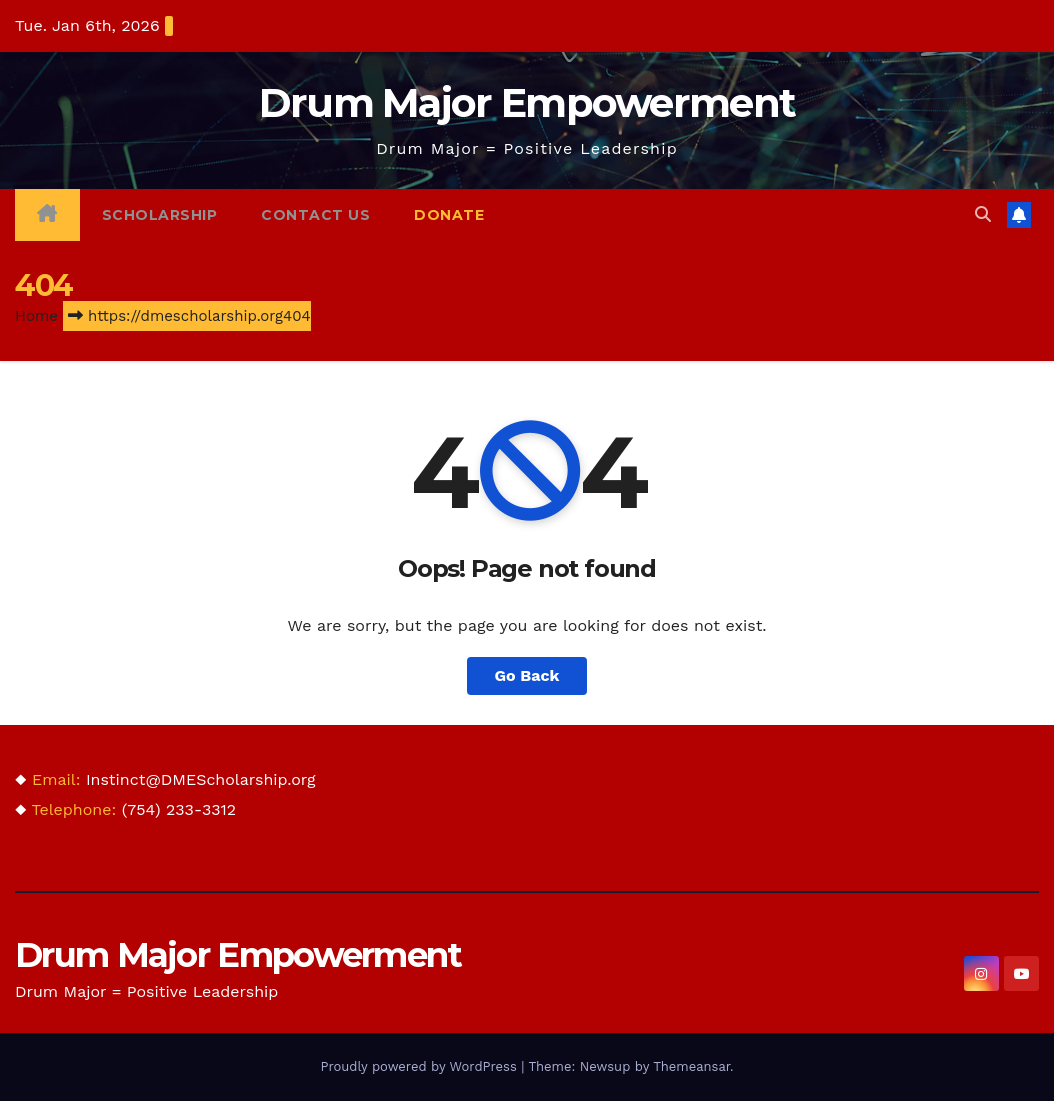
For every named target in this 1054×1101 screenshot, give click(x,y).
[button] (983, 214)
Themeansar (691, 1066)
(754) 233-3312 (179, 809)
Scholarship (160, 215)
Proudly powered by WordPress (420, 1066)
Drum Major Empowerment (527, 102)
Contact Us (315, 215)
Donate (449, 215)
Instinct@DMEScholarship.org (201, 779)
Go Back (527, 675)
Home (36, 316)
